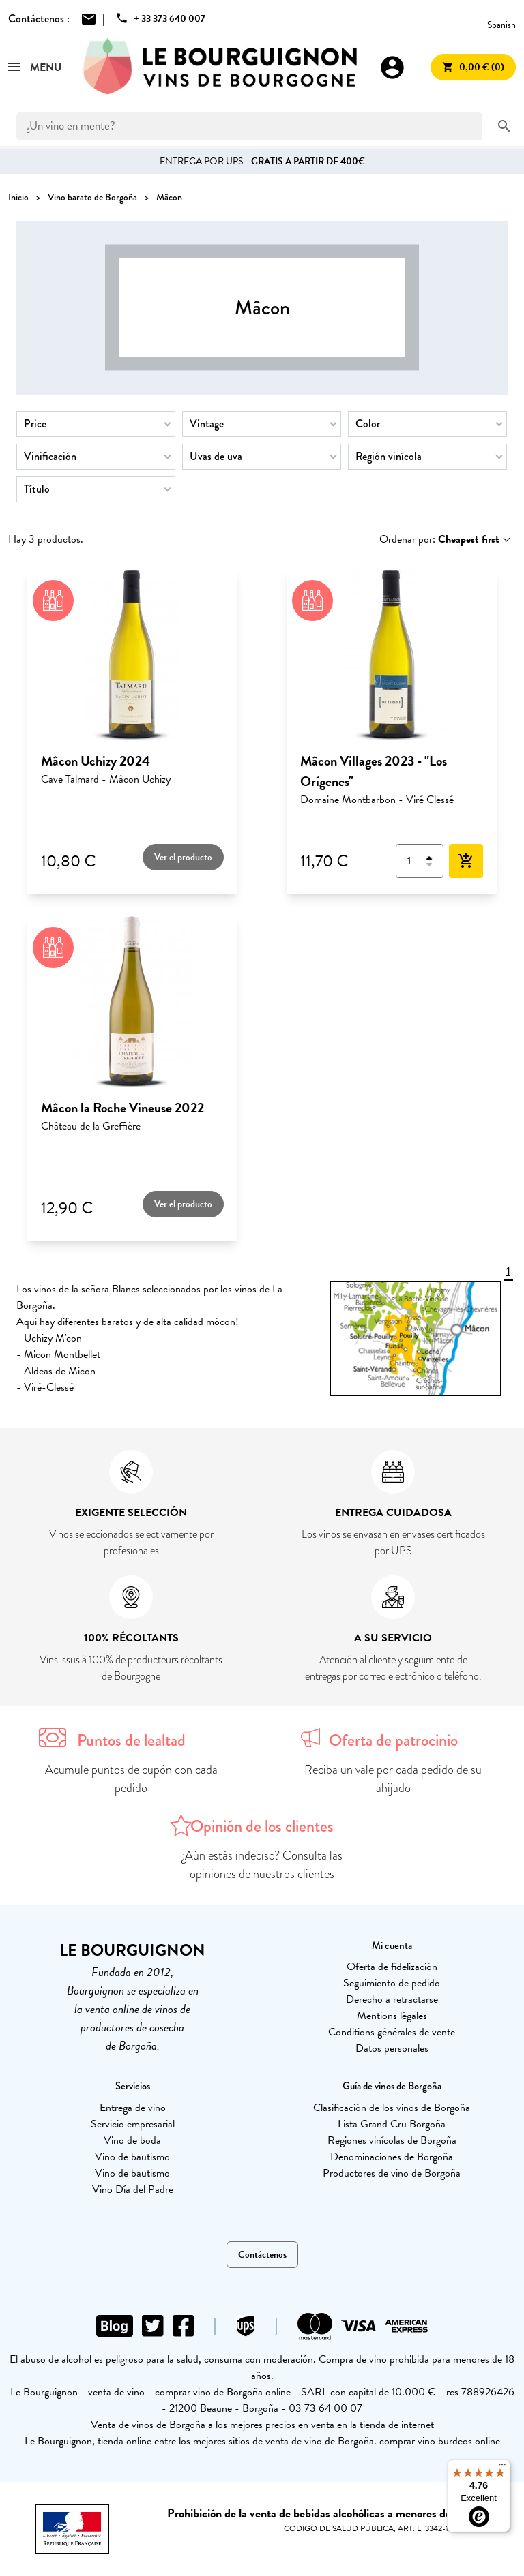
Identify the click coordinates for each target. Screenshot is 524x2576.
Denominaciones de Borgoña (391, 2157)
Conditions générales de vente (391, 2032)
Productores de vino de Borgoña (392, 2173)
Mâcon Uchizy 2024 (95, 761)
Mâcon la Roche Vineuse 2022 (122, 1107)
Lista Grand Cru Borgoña (392, 2124)
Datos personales (391, 2048)
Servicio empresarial (133, 2124)
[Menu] (502, 2467)
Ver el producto (183, 857)
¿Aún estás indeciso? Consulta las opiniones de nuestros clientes (262, 1865)
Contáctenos (262, 2254)
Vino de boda (132, 2140)
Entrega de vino (133, 2108)
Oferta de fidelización (392, 1966)
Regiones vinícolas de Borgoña (392, 2140)
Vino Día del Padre (132, 2189)
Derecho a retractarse (392, 1999)
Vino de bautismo (132, 2157)
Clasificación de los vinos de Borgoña (391, 2108)
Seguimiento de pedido (391, 1983)
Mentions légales (392, 2015)
